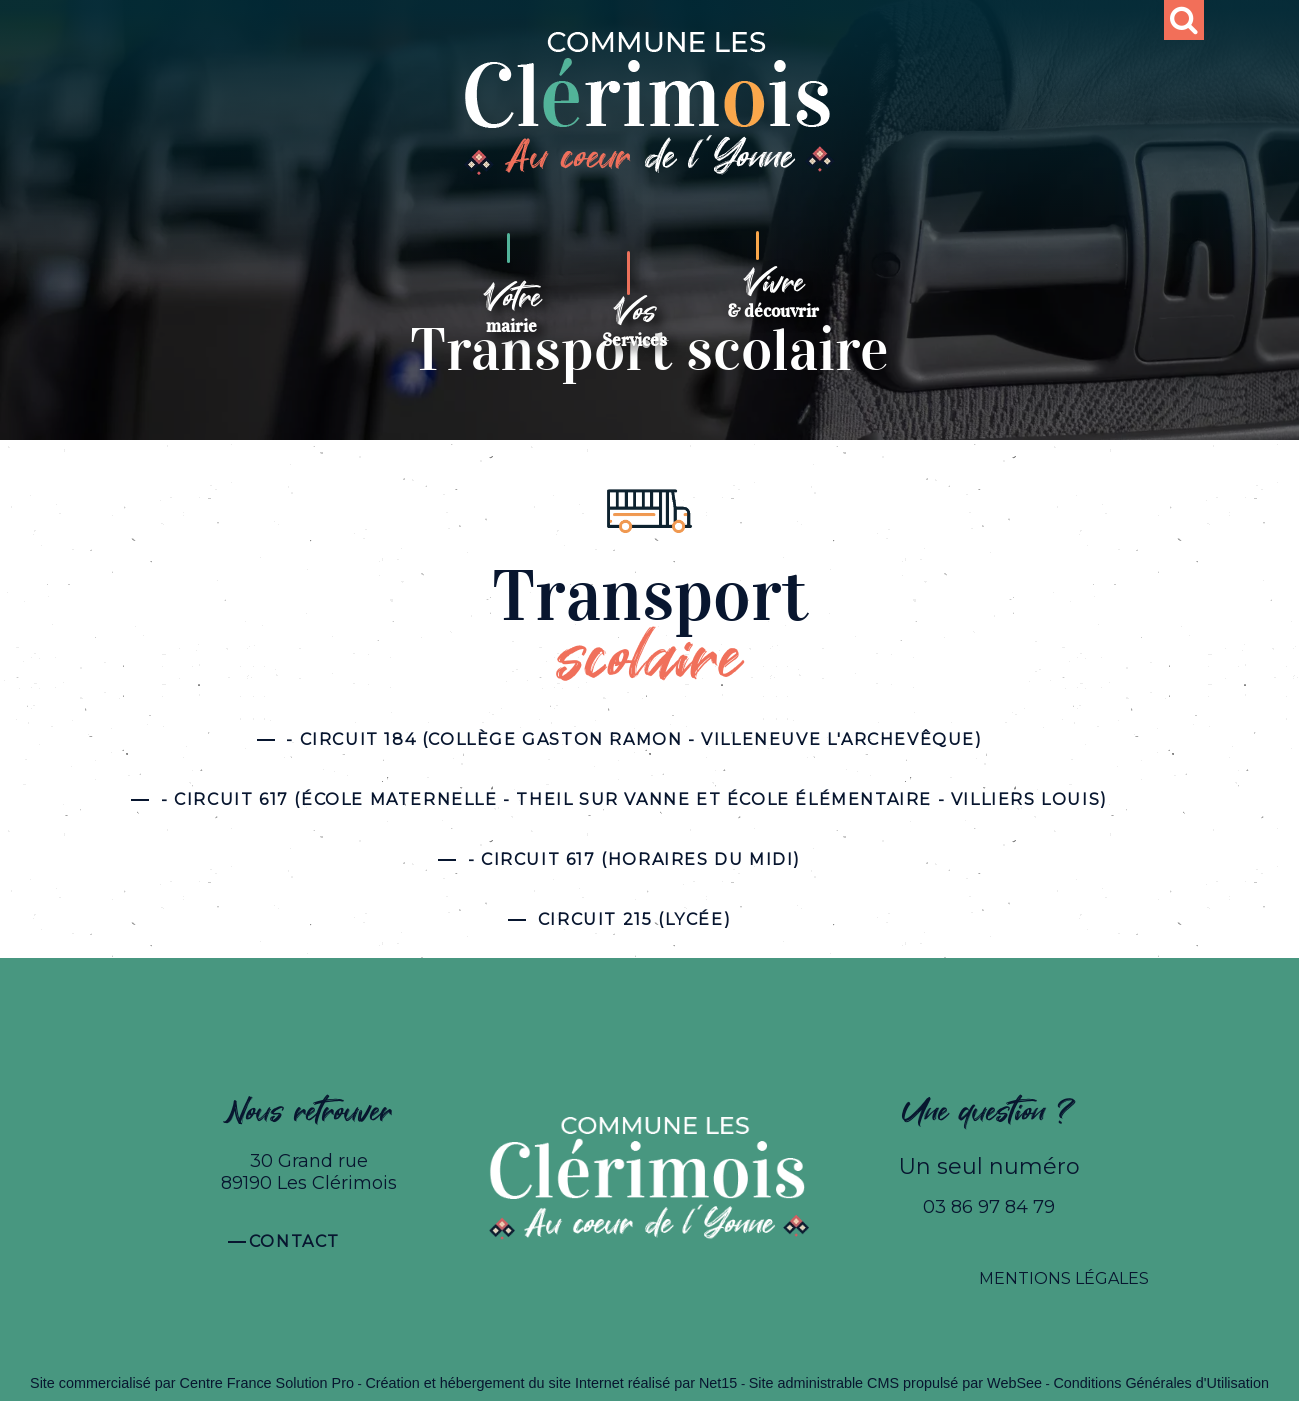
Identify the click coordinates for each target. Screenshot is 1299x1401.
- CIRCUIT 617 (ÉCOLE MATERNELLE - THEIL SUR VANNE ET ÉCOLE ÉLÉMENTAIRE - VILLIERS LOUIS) (634, 799)
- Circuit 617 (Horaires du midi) (634, 859)
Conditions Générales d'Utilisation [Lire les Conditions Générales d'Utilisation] (1161, 1383)
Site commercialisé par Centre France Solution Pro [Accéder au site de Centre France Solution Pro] (192, 1383)
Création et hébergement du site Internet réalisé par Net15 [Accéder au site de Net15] (551, 1383)
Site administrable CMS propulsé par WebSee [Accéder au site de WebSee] (895, 1383)
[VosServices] (634, 315)
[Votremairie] (511, 308)
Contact (294, 1241)
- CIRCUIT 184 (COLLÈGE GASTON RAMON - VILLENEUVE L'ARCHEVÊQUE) (634, 739)
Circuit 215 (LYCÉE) (634, 919)
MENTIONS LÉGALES (1064, 1278)
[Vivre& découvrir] (773, 293)
